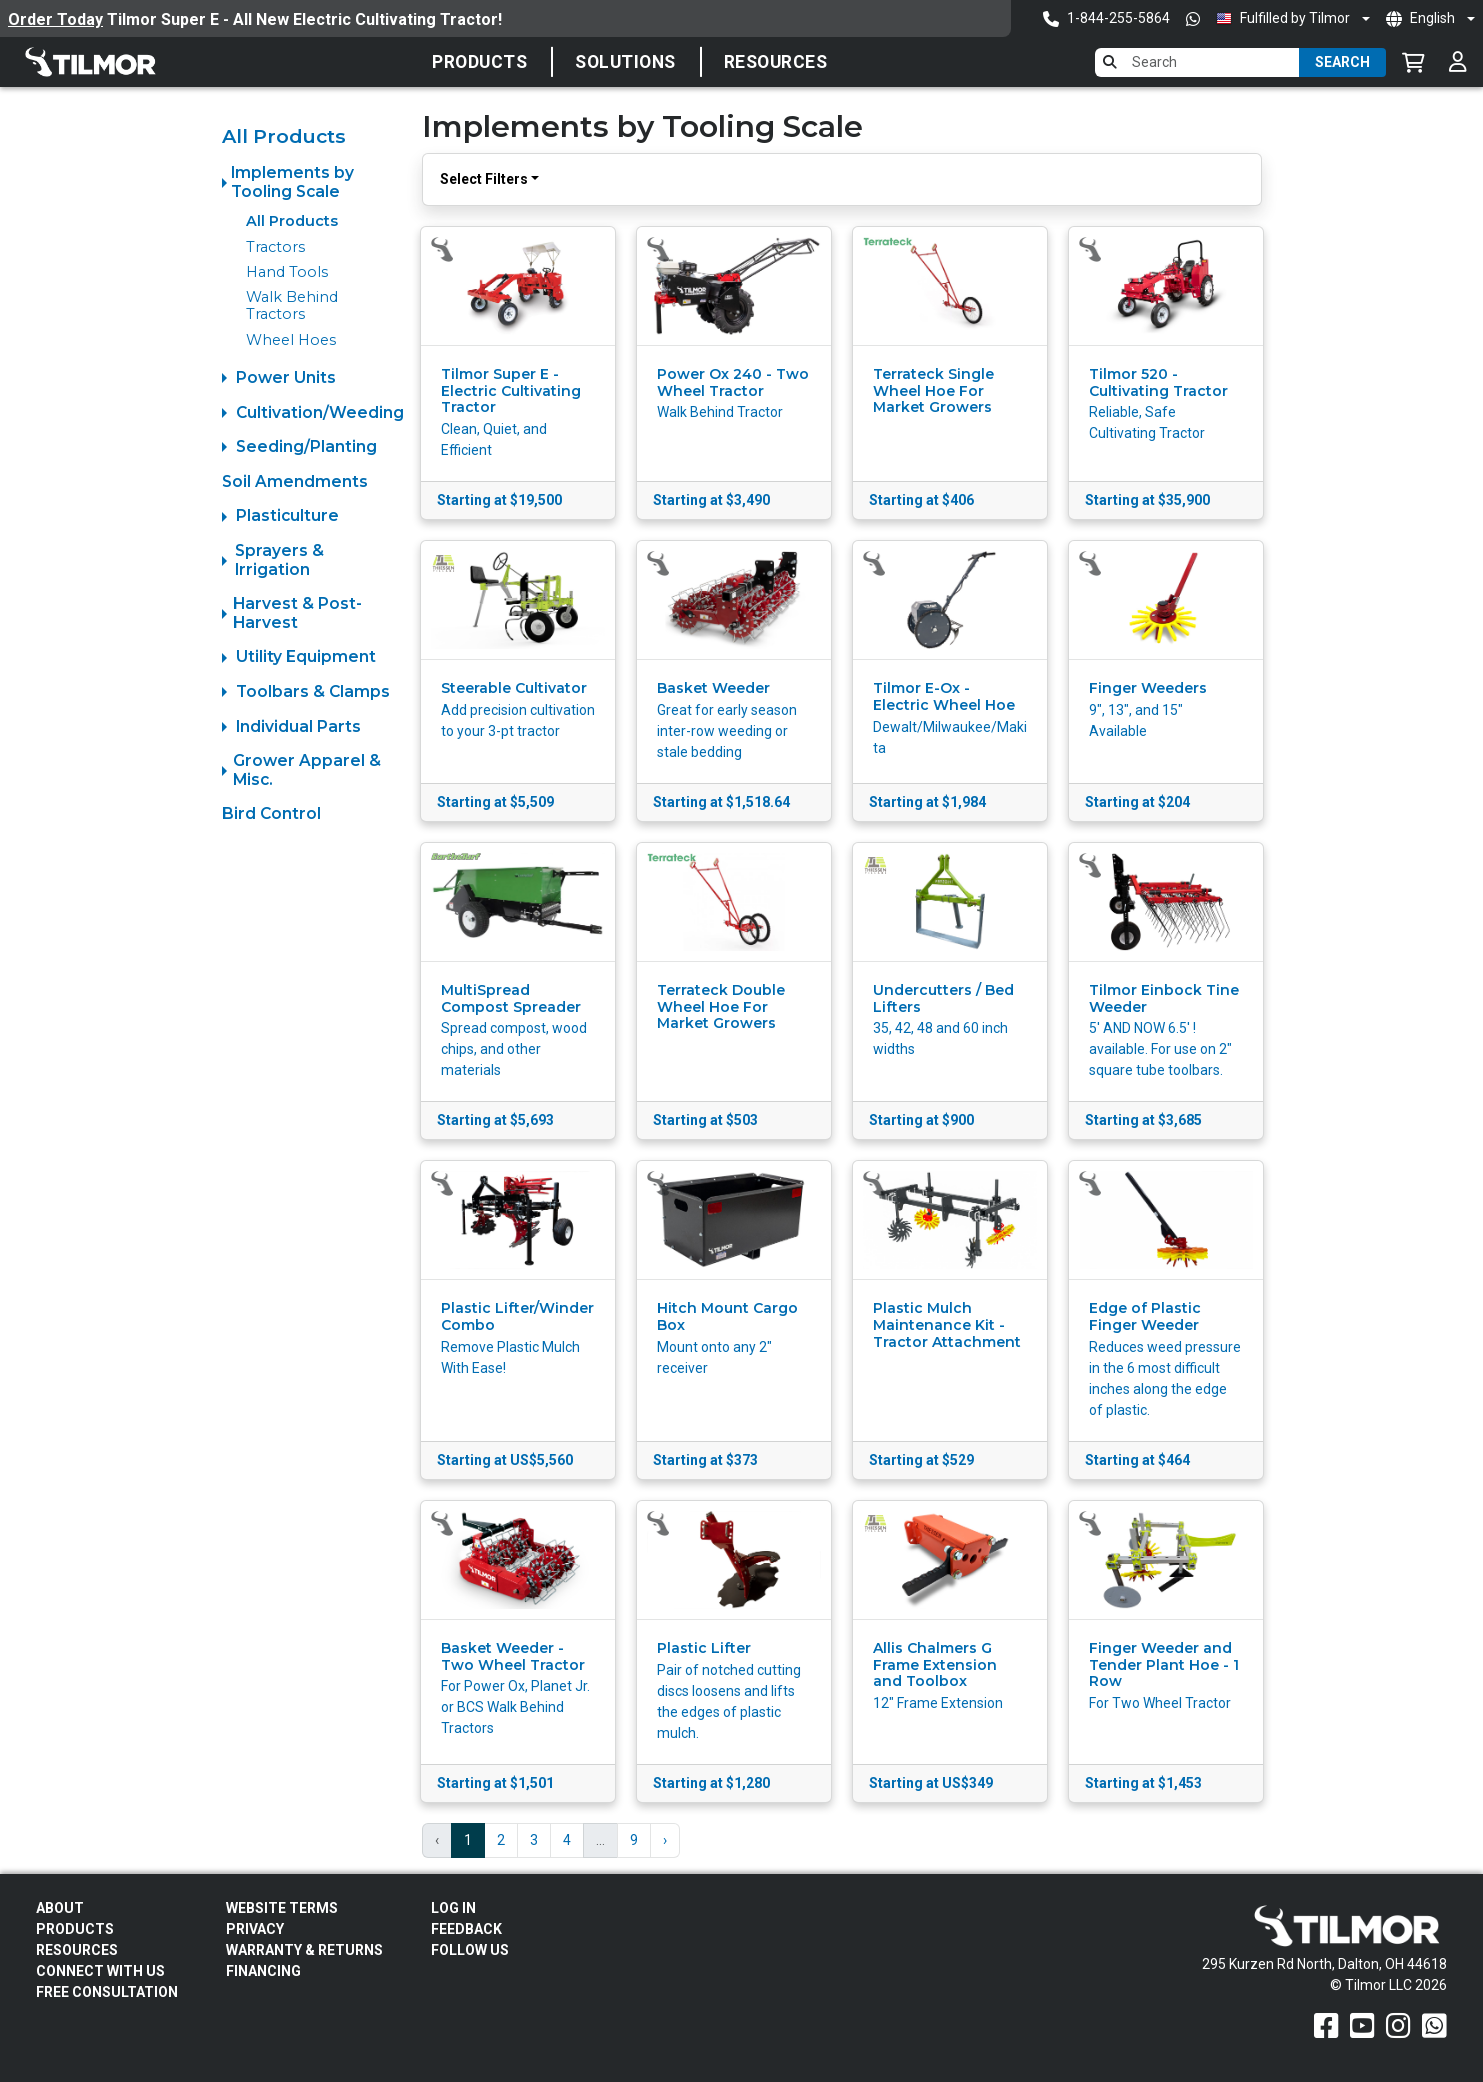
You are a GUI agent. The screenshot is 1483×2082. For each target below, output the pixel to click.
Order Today (55, 19)
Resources (776, 62)
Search (1342, 62)
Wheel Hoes (291, 340)
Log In (453, 1908)
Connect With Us (100, 1971)
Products (479, 62)
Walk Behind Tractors (292, 305)
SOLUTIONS (625, 62)
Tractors (275, 247)
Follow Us (470, 1950)
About (60, 1908)
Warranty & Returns (304, 1950)
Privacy (255, 1929)
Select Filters (484, 179)
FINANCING (263, 1971)
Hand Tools (287, 272)
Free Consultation (107, 1992)
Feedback (466, 1929)
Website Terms (282, 1908)
